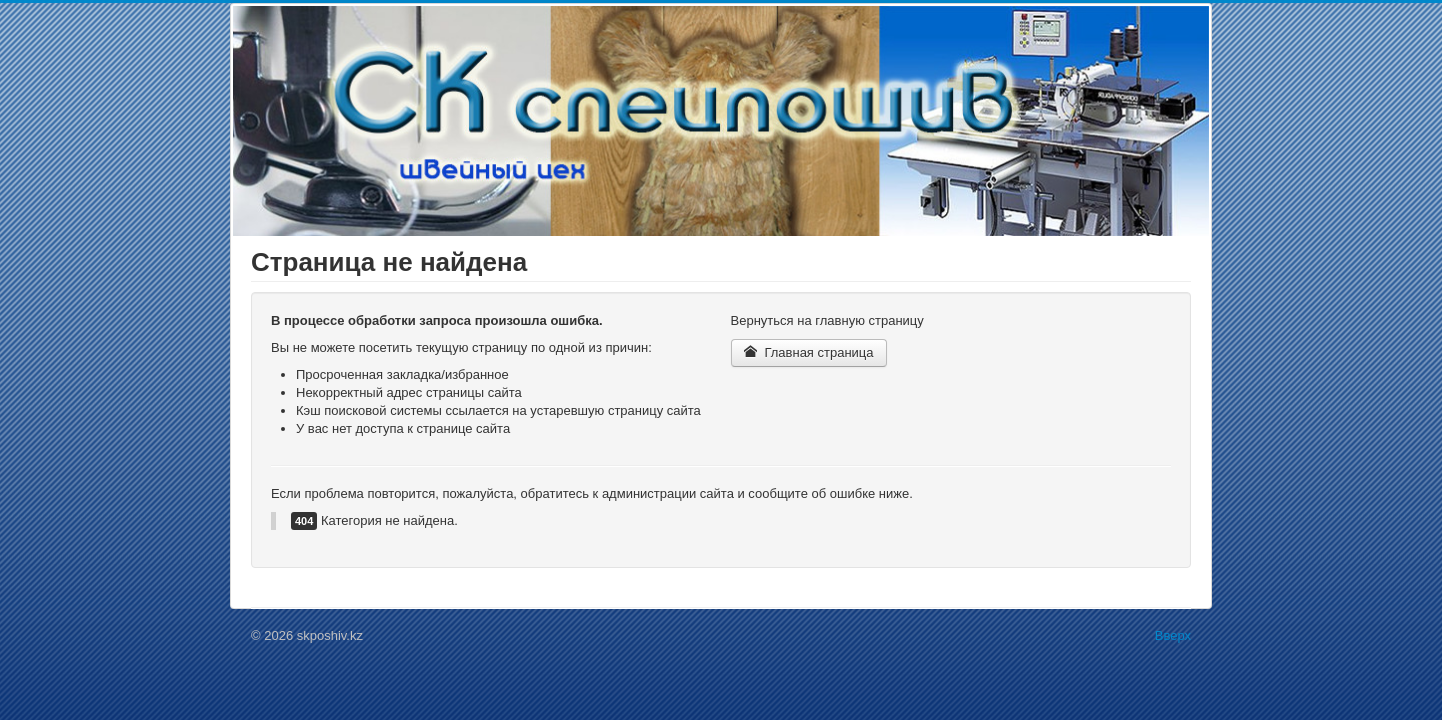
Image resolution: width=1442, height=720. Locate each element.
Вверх (1173, 635)
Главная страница (809, 352)
